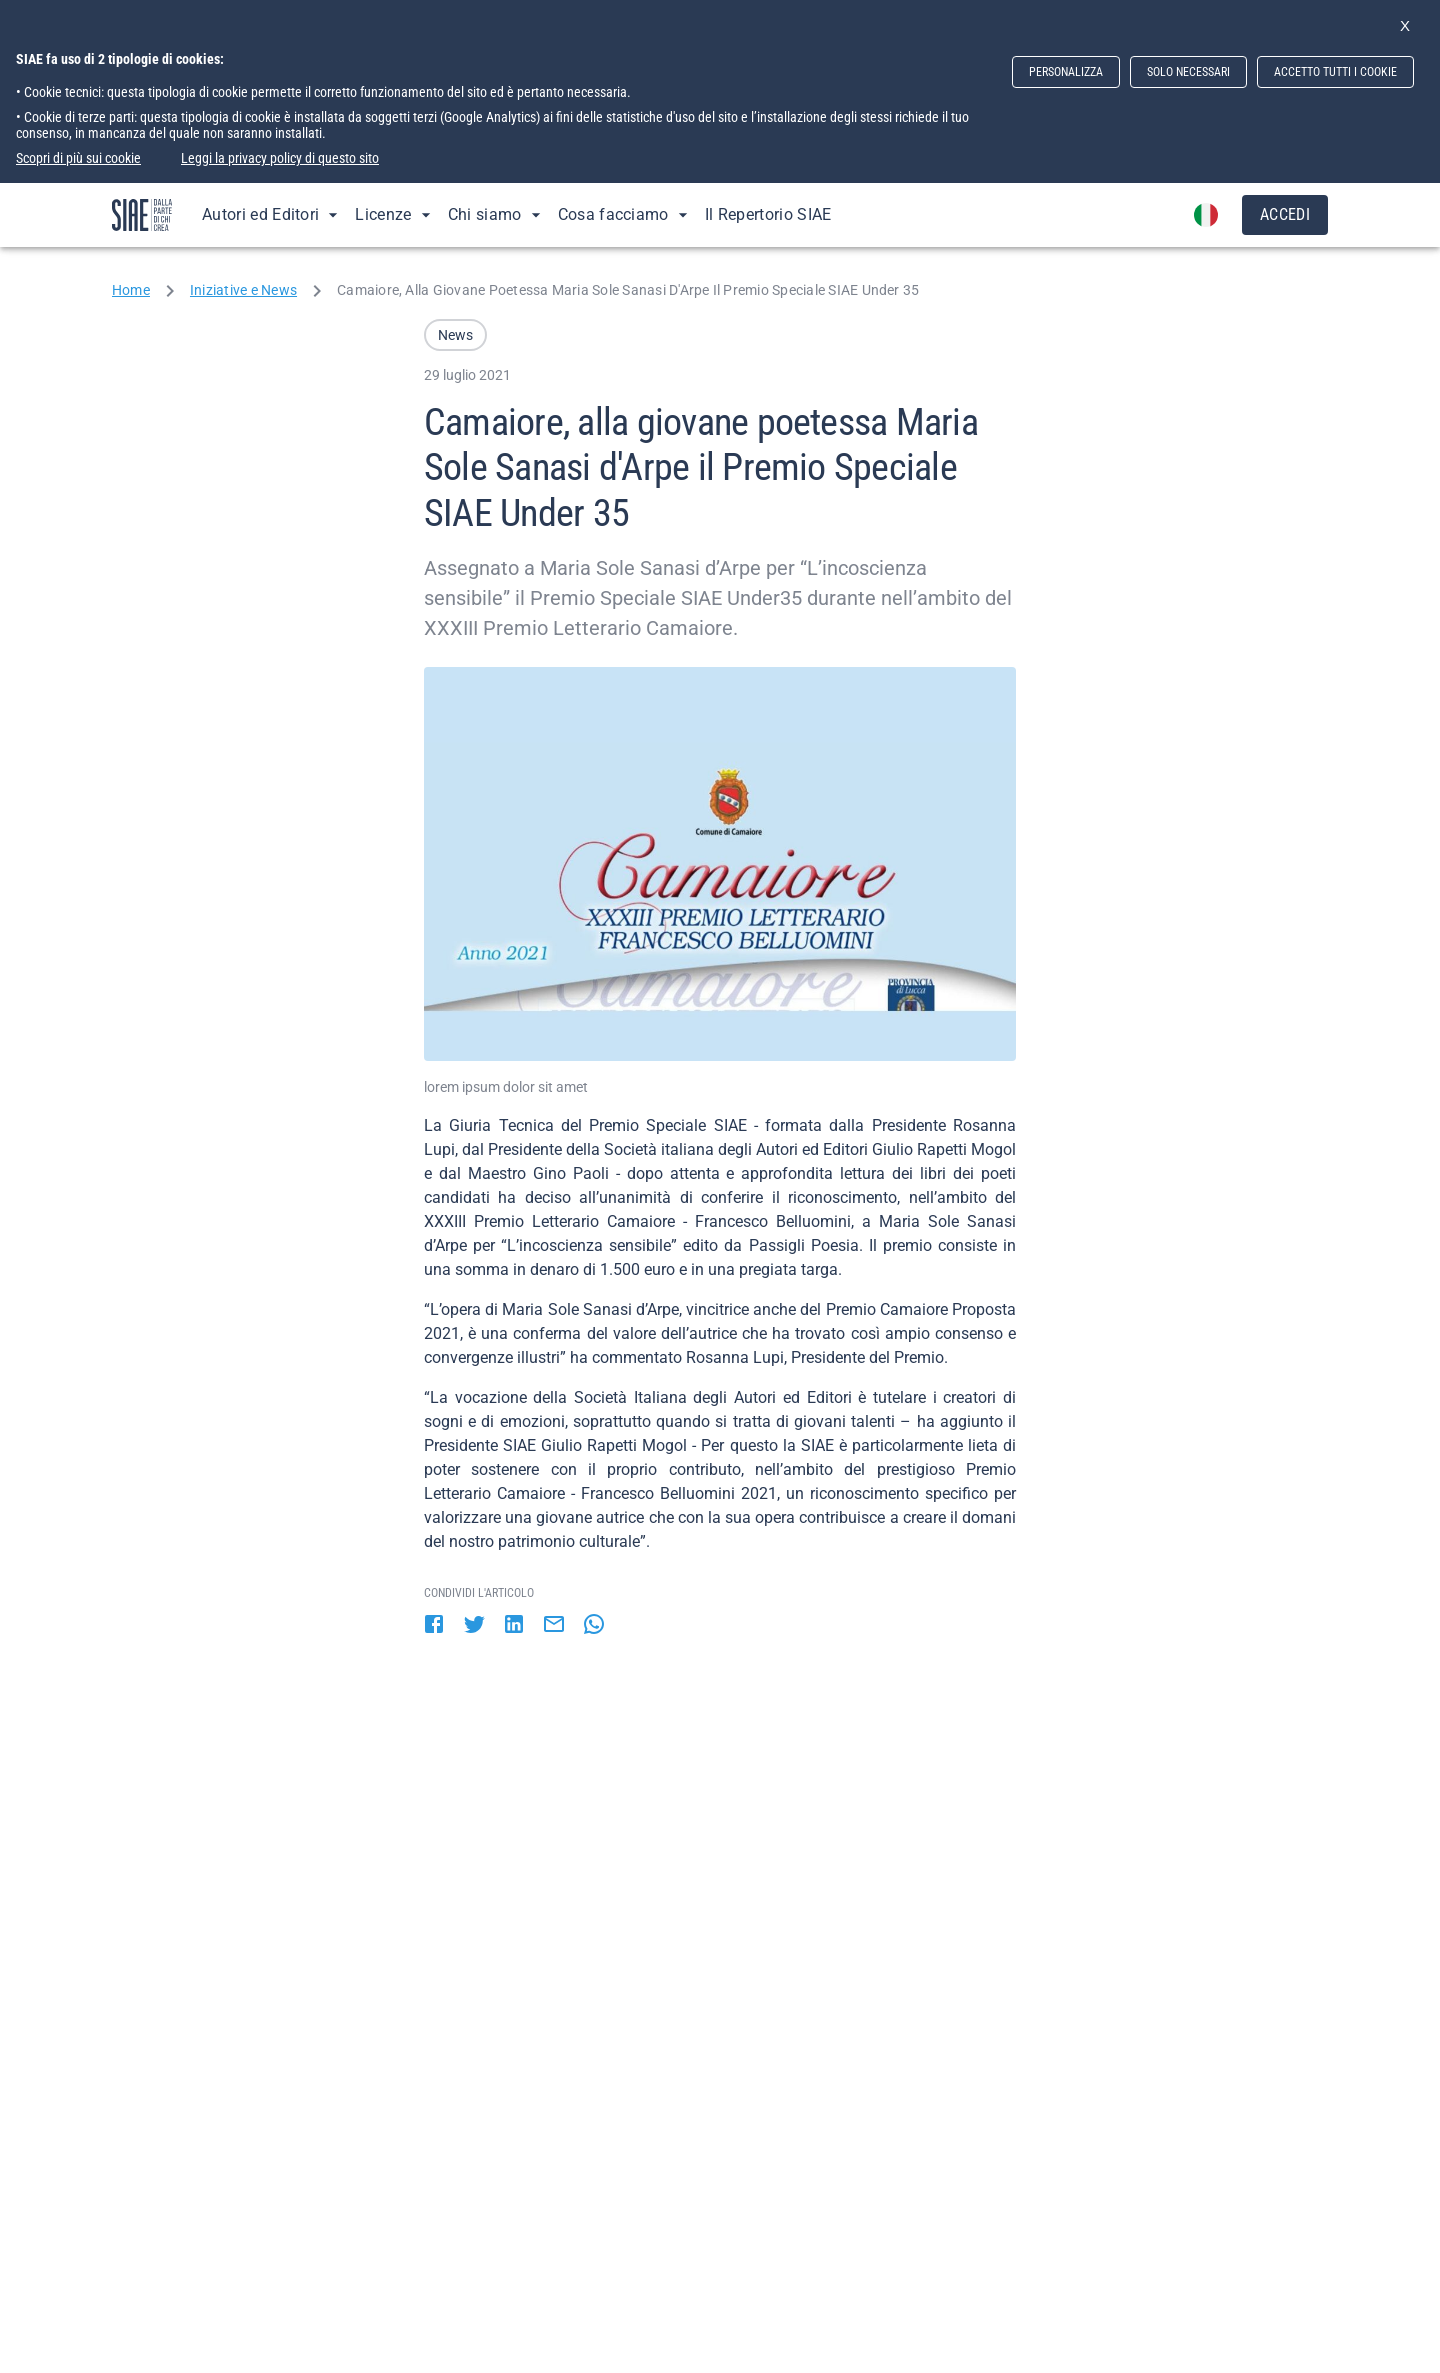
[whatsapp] (594, 1626)
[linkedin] (514, 1626)
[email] (554, 1626)
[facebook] (434, 1626)
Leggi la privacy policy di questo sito (280, 158)
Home (131, 290)
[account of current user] (1206, 215)
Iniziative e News (243, 290)
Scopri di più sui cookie (78, 158)
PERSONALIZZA (1066, 72)
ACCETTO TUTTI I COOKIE (1335, 72)
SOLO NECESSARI (1188, 72)
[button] (455, 335)
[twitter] (474, 1626)
